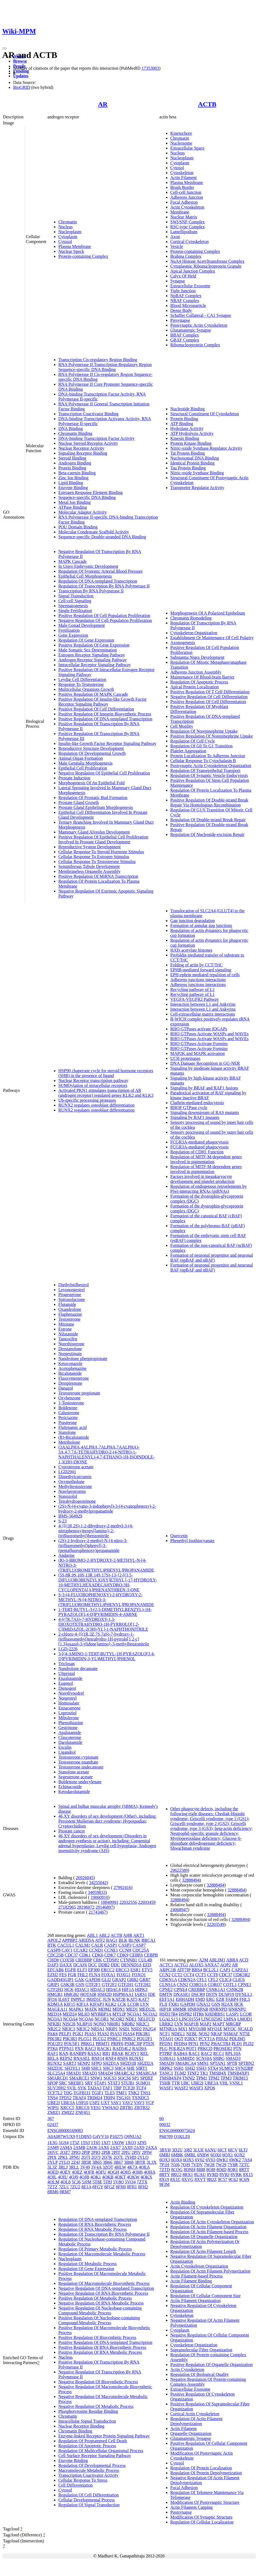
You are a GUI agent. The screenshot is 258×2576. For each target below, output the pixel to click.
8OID (221, 2169)
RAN (63, 2053)
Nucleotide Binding (187, 409)
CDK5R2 (241, 1974)
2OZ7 (65, 2152)
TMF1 (121, 2092)
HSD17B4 (168, 2014)
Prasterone (67, 1422)
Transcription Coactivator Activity (88, 2475)
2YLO (143, 2157)
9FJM (164, 2184)
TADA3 (94, 2088)
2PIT (115, 2152)
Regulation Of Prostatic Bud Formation (92, 797)
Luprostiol (67, 1712)
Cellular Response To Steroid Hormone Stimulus (101, 851)
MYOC (230, 2029)
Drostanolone (70, 1348)
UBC (185, 2083)
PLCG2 (99, 2038)
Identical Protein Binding (192, 463)
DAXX (65, 1965)
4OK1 (95, 2177)
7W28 (209, 2164)
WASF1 (166, 2088)
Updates (20, 76)
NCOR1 (101, 2019)
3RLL (74, 2167)
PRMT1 (103, 2043)
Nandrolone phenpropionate (82, 1358)
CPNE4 (180, 1989)
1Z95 (142, 2142)
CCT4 (189, 1974)
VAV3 (139, 2102)
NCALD (245, 2029)
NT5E (244, 2033)
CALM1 (82, 1945)
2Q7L (118, 2157)
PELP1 (65, 2033)
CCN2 (165, 1974)
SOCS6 (124, 2078)
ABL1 (92, 1935)
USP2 (94, 2102)
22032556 (128, 1902)
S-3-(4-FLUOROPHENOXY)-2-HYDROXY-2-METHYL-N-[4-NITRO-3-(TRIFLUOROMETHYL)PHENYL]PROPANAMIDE (106, 1599)
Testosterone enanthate (78, 1762)
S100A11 (167, 2058)
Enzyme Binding (73, 487)
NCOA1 (134, 2014)
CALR (97, 1945)
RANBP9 (78, 2053)
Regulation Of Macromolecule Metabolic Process (101, 2254)
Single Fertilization (75, 610)
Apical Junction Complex (192, 271)
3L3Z (52, 2167)
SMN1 (203, 2063)
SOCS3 (110, 2078)
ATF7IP (183, 1969)
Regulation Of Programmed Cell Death (92, 2440)
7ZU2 (75, 2187)
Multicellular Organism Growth (86, 689)
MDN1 (119, 2009)
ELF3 (82, 1969)
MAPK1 (76, 2009)
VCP (149, 2102)
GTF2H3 (55, 1989)
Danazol (65, 1388)
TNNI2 (188, 2078)
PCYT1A (207, 2038)
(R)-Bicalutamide (73, 1437)
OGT (179, 2038)
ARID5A (86, 1940)
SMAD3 (89, 2073)
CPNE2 (166, 1989)
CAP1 (225, 1969)
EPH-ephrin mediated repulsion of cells (205, 974)
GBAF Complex (184, 340)
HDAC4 (113, 1989)
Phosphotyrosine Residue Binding (88, 2411)
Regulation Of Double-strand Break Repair (208, 819)
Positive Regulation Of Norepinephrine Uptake (211, 736)
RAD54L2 (122, 2048)
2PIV (136, 2152)
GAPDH (93, 1979)
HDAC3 (97, 1989)
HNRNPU (237, 2009)
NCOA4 (70, 2019)
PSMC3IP (133, 2043)
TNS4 (52, 2097)
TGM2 (180, 2073)
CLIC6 (239, 1979)
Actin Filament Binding (191, 2281)
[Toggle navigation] (4, 48)
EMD (200, 1999)
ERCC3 (122, 1969)
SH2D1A (111, 2063)
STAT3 (114, 2083)
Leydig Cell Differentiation (82, 679)
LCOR (133, 2004)
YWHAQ (110, 2107)
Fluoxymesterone (73, 1378)
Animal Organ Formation (80, 758)
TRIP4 (109, 2097)
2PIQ (95, 2152)
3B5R (86, 2162)
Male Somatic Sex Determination (87, 650)
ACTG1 (181, 1965)
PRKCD (205, 2048)
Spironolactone (71, 1299)
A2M (203, 1960)
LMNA (229, 2019)
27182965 (67, 1907)
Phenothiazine (70, 1722)
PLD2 (248, 2043)
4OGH (113, 2172)
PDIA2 (222, 2038)
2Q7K (107, 2157)
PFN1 (193, 2043)
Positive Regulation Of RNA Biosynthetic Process (102, 2347)
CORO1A (198, 1984)
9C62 (233, 2179)
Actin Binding (182, 2202)
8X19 (164, 2179)
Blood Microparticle (188, 305)
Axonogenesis (182, 642)
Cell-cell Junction (185, 192)
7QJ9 (185, 2164)
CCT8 (212, 1974)
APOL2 (54, 1940)
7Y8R (232, 2164)
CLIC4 (225, 1979)
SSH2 (190, 2068)
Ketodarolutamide (74, 1791)
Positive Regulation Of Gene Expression (94, 645)
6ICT (222, 2150)
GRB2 (132, 1979)
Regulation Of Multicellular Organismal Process (100, 2450)
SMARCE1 (79, 2078)
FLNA (94, 1974)
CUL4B (145, 1960)
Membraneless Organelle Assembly (89, 871)
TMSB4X (217, 2073)
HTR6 (198, 2014)
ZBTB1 (126, 2107)
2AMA (66, 2147)
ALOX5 (196, 1965)
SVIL (71, 2088)
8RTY (164, 2174)
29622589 (179, 1870)
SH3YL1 (73, 2068)
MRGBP (233, 2024)
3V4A (96, 2167)
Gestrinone (68, 1727)
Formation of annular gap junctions (201, 925)
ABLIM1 (217, 1960)
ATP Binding (181, 423)
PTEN (148, 2043)
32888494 (190, 1880)
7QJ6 (175, 2164)
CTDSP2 (111, 1960)
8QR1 (233, 2169)
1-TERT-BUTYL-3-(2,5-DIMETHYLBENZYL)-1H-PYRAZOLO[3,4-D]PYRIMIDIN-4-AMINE (105, 1612)
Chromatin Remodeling (191, 618)
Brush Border (182, 187)
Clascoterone (69, 1737)
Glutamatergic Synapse (190, 330)
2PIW (147, 2152)
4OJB (84, 2177)
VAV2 (127, 2102)
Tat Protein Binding (187, 453)
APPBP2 (70, 1940)
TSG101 (123, 2097)
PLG (163, 2048)
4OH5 (125, 2172)
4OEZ (77, 2172)
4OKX (146, 2177)
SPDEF (146, 2078)
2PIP (86, 2152)
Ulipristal (66, 1673)
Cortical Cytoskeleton (189, 241)
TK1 (204, 2073)
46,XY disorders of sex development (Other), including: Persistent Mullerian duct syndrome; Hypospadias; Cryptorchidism (107, 1821)
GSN (80, 1984)
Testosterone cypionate (78, 1757)
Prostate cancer (71, 1831)
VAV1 (116, 2102)
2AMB (79, 2147)
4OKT (120, 2177)
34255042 (98, 1882)
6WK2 (235, 2159)
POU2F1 (144, 2038)
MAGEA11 (57, 2009)
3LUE (198, 2150)
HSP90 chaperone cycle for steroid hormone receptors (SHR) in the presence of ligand (105, 1073)
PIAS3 (116, 2033)
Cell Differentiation (75, 2485)
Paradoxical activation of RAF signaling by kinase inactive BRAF (208, 1095)
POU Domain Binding (78, 527)
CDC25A (141, 1950)
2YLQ (64, 2162)
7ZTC (244, 2164)
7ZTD (164, 2169)
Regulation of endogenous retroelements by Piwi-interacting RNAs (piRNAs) (208, 1189)
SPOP (52, 2083)
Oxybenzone (69, 1398)
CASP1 (110, 1945)
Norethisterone (71, 1343)
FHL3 (244, 1999)
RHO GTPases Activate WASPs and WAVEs (209, 1033)
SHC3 (108, 2068)
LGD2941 (67, 1471)
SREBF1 (76, 2083)
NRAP (216, 2033)
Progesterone (69, 1294)
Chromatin (67, 222)
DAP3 (52, 1965)
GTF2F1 (93, 1984)
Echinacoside (70, 1786)
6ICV (232, 2150)
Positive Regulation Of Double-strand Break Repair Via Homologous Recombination (209, 802)
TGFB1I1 (81, 2092)
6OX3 (164, 2159)
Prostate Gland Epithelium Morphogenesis (95, 807)
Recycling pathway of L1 (192, 989)
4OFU (100, 2172)
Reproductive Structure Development (91, 748)
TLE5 (110, 2092)
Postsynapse (181, 2512)
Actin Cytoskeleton (187, 207)
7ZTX (142, 2182)
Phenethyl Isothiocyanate (192, 1540)
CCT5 (200, 1974)
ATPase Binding (72, 507)
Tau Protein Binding (188, 468)
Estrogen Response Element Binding (90, 492)
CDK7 (110, 1955)
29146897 (104, 1907)
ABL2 (104, 1935)
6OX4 (176, 2159)
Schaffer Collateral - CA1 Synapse (200, 315)
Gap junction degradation (192, 920)
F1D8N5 (83, 2136)
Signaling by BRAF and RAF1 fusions (204, 1088)
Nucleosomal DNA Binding (194, 458)
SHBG (219, 2058)
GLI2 (106, 1979)
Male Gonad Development (81, 625)
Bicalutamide (70, 1373)
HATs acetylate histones (191, 950)
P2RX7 (191, 2038)
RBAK (117, 2053)
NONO (99, 2024)
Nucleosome (181, 143)
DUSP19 (226, 1994)
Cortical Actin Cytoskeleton (194, 2413)
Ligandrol (67, 1752)
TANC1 (166, 2073)
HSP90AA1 (123, 1994)
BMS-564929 (70, 1516)
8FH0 (121, 2187)
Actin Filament (183, 177)
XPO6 (209, 2088)
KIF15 (69, 2004)
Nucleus (65, 226)
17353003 (150, 68)
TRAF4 (79, 2097)
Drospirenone (70, 1383)
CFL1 (202, 1979)
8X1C (175, 2179)
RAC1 (194, 2053)
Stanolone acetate (73, 1772)
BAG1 (111, 1940)
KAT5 (132, 1999)
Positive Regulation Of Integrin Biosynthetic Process (104, 714)
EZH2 (52, 1974)
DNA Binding (70, 428)
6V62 (200, 2159)
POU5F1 (72, 2043)
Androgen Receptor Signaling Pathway (92, 659)
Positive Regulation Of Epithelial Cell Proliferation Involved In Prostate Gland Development (103, 839)
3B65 (97, 2162)
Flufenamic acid (72, 1427)
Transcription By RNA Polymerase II (91, 591)
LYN (144, 2004)
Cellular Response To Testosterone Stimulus (97, 861)
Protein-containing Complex (83, 256)
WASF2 (181, 2088)
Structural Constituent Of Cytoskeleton (204, 413)
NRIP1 (111, 2029)
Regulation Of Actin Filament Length (203, 2251)
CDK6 (97, 1955)
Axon (175, 236)
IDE (152, 1994)
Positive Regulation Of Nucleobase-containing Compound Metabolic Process (99, 2320)
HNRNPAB (198, 2009)
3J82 (188, 2150)
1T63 (85, 2142)
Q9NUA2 (132, 2136)
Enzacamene (69, 1708)
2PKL (63, 2157)
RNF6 (122, 2058)
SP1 (135, 2078)
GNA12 (203, 2004)
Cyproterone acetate (75, 1466)
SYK (82, 2088)
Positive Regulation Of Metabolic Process (95, 2298)
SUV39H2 (56, 2088)
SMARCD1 (57, 2078)
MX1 (183, 2029)
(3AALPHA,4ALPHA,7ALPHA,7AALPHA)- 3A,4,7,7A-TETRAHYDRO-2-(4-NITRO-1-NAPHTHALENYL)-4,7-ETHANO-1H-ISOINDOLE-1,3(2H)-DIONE (106, 1454)
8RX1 (187, 2174)
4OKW (133, 2177)
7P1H (164, 2164)
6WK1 (222, 2159)
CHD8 (53, 1960)
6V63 (211, 2159)
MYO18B (197, 2029)
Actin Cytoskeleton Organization (199, 2266)
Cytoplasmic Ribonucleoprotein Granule (206, 266)
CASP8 (54, 1950)
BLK (123, 1940)
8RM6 (53, 2191)
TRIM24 (94, 2097)
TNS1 (145, 2092)
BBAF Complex (184, 335)
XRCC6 (82, 2107)
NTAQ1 (166, 2038)
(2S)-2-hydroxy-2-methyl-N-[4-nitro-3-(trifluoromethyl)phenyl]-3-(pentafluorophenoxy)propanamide (92, 1545)
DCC (92, 1965)
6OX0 (216, 2155)
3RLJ (63, 2167)
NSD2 (136, 2029)
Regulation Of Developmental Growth (92, 753)
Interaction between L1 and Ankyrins (203, 1004)
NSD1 (124, 2029)
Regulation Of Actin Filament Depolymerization (196, 2421)
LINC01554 (189, 2019)
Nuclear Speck (71, 251)
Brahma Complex (185, 256)
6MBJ (164, 2155)
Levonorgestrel (71, 1289)
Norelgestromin (72, 1491)
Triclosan (66, 1663)
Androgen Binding (74, 463)
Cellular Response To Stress (82, 2480)
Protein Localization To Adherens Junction (207, 755)
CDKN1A (168, 1979)
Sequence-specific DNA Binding (87, 497)
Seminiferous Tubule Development (89, 866)
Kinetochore (181, 133)
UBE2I (53, 2102)
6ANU (211, 2150)
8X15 (248, 2174)
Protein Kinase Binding (190, 443)
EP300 (94, 1969)
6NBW (203, 2155)
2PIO (76, 2152)
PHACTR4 (220, 2043)
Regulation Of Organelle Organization (203, 2236)
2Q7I (85, 2157)
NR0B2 (128, 2024)
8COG (177, 2169)
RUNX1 (136, 2058)
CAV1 (67, 1950)
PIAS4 (129, 2033)
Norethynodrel (71, 1693)
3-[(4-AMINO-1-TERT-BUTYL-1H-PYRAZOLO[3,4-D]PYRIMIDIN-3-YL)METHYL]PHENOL (106, 1656)
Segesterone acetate (75, 1776)
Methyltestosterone (75, 1486)
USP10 (82, 2102)
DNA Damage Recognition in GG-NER (205, 1063)
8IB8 (200, 2169)
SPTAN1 (217, 2063)
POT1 (191, 2048)
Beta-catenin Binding (77, 472)
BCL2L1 (211, 1969)
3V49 (85, 2167)
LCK (121, 2004)
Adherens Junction (186, 197)
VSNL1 (236, 2083)
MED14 (54, 2014)
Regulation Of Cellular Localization (202, 2522)
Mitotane (66, 1324)
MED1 (132, 2009)
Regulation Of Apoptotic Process (199, 682)
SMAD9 (166, 2063)
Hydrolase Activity (186, 428)
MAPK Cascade (72, 561)
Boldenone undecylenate (80, 1781)
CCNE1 (111, 1950)
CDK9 (122, 1955)
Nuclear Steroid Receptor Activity (88, 443)
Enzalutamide (70, 1678)
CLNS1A (167, 1984)
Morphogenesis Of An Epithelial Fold (91, 782)
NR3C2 (83, 2029)
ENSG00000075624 (177, 2130)
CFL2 (213, 1979)
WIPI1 (53, 2107)
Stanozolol (67, 1496)
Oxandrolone (69, 1309)
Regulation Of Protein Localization (201, 2468)
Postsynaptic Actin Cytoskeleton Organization (210, 765)
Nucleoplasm (69, 231)
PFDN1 (166, 2043)
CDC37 (71, 1955)
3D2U (177, 2150)
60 (161, 2118)
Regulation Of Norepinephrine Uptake (204, 731)
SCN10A (204, 2058)
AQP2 (225, 1965)
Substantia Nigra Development (197, 657)
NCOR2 (117, 2019)
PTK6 (52, 2048)
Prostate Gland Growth (78, 802)
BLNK (134, 1940)
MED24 (69, 2014)
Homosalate (68, 1703)
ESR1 (135, 1969)
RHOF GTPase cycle (188, 1107)
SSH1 (179, 2068)
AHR (127, 1935)
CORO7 (215, 1984)
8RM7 (65, 2191)
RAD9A (139, 2048)
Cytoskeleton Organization (193, 632)
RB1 (106, 2053)
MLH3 (84, 2014)
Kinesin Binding (184, 438)
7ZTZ (52, 2187)
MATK (91, 2009)
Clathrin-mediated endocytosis (197, 1102)
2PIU (126, 2152)
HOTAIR (88, 1994)
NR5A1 (98, 2029)
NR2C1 (143, 2024)
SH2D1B (128, 2063)
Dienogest (67, 1688)
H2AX (227, 2004)
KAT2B (119, 1999)
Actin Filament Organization (195, 2300)
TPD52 (65, 2097)
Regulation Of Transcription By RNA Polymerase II (104, 586)
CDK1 (85, 1955)
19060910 (99, 1897)
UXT (105, 2102)
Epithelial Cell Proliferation (82, 768)
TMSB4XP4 (170, 2078)
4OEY (65, 2172)
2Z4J (75, 2162)
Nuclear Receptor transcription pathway (93, 1080)
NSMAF (230, 2033)
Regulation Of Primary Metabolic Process (95, 2249)
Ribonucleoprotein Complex (195, 345)
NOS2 (204, 2033)
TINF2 (193, 2073)
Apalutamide (69, 1732)
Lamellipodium (183, 231)
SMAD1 (73, 2073)
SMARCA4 (146, 2073)
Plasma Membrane (74, 246)
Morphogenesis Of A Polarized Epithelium (207, 613)
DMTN (165, 1994)
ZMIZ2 (67, 2112)
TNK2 (133, 2092)
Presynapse (180, 320)
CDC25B (55, 1955)
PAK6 (52, 2033)
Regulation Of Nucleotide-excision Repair (207, 834)
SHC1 (96, 2068)
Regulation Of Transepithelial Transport (205, 770)
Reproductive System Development (89, 846)
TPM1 (201, 2078)
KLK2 (110, 2004)
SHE (131, 2068)
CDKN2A (187, 1979)
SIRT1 (141, 2068)
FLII (163, 2004)
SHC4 (120, 2068)
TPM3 (226, 2078)
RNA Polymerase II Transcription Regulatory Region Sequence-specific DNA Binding (105, 367)
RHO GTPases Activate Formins (199, 1043)
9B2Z (212, 2179)
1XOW (118, 2142)
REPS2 (66, 2058)
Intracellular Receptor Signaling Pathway (94, 664)
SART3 (69, 2063)
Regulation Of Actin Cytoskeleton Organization (212, 2222)
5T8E (97, 2182)
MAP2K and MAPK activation (197, 1053)
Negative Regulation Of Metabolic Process (96, 2406)
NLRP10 (84, 2024)
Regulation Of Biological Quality (199, 2374)
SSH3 (201, 2068)
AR (103, 104)
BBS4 (196, 1969)
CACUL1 (65, 1945)
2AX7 (115, 2147)
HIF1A (128, 1989)
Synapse (177, 281)
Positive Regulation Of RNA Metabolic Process (100, 2352)
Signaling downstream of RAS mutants (204, 1112)
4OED (53, 2172)
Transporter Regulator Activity (197, 487)
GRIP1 (53, 1984)
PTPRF (165, 2053)
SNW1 (96, 2078)
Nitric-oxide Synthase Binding (197, 472)
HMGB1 (55, 1994)
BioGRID (21, 87)
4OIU (63, 2177)
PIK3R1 (143, 2033)
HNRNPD (218, 2009)
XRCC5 (67, 2107)
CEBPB (151, 1955)
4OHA (149, 2172)
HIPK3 (141, 1989)
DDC (115, 1965)
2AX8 (127, 2147)
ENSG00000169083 (65, 2130)
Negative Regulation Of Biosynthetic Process (98, 2381)
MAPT (219, 2024)
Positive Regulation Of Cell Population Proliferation (104, 615)
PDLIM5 (237, 2038)
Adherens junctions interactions (198, 979)
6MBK (177, 2155)
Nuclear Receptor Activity (81, 448)
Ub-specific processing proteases (87, 1100)
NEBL (191, 2033)
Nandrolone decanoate (78, 1668)
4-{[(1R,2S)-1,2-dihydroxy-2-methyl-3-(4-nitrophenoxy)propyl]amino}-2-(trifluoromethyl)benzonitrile (95, 1531)
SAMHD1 (186, 2058)
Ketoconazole (70, 1363)
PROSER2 (222, 2048)
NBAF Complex (184, 300)
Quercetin (179, 1535)
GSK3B (67, 1984)
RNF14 (97, 2058)
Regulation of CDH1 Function (196, 1152)
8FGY (97, 2187)
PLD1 (236, 2043)
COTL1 (230, 1984)
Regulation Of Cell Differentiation (88, 2495)
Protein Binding (72, 468)
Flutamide (67, 1304)
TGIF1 (97, 2092)
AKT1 (138, 1935)
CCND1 (96, 1950)
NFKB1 (54, 2024)
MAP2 (205, 2024)
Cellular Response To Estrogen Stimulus (93, 856)
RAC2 (206, 2053)
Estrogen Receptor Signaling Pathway (91, 655)
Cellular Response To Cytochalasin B (203, 760)
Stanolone (67, 1432)
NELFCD (146, 2019)
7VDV (197, 2164)
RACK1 (104, 2048)
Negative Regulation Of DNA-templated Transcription (106, 2288)
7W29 (221, 2164)
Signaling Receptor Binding (82, 453)
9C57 (222, 2179)
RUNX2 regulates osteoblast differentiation (96, 1105)
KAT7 (144, 1999)
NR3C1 (68, 2029)
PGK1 (78, 2033)
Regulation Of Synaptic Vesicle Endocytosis (209, 775)
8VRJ (224, 2174)
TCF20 (128, 2088)
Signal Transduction (75, 595)
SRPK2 (166, 2068)
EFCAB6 (55, 1969)
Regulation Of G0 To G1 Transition (201, 746)
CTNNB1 (128, 1960)
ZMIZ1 (53, 2112)
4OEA (144, 2167)
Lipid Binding (70, 482)
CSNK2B (235, 1989)
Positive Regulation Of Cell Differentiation (96, 709)
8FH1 (132, 2187)
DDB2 (104, 1965)
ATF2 (100, 1940)
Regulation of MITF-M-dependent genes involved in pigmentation (206, 1159)
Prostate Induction (74, 778)
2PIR (105, 2152)
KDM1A (55, 2004)
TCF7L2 (54, 2092)
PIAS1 (90, 2033)
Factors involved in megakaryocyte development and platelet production (202, 1179)
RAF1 (52, 2053)
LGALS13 (168, 2019)
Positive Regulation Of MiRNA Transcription (98, 876)
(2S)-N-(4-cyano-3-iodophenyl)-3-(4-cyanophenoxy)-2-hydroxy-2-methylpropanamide (107, 1508)
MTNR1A (168, 2029)
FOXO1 (139, 1974)
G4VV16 (101, 2136)
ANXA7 (211, 1965)
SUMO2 (226, 2068)
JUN (107, 1999)
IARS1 (141, 1994)
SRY (89, 2083)
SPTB (232, 2063)
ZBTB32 (142, 2107)
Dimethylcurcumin (74, 1476)
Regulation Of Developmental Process (92, 2465)
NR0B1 (114, 2024)
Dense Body (181, 310)
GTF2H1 (126, 1984)
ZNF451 (82, 2112)
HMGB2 (71, 1994)
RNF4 (110, 2058)
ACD (243, 1960)
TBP (118, 2088)
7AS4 (247, 2159)
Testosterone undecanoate (81, 1767)
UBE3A (68, 2102)
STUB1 (127, 2083)
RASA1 (94, 2053)
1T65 (95, 2142)
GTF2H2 (143, 1984)
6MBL (190, 2155)
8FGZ (109, 2187)
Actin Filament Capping (191, 2507)
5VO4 (130, 2182)
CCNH (125, 1950)
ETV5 (147, 1969)
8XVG (188, 2179)
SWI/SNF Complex (187, 222)
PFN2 (205, 2043)
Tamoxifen (67, 1339)
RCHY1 (132, 2053)
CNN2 (182, 1984)
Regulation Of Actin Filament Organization (208, 2226)
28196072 (85, 1907)
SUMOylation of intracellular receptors (92, 1085)
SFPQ (96, 2063)
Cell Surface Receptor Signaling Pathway (94, 2455)
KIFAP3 (97, 2004)
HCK (69, 1989)
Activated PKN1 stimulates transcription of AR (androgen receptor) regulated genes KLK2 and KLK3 (105, 1093)
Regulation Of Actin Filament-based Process (209, 2231)
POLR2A (177, 2048)
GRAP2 (119, 1979)
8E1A (86, 2187)
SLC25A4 (56, 2073)
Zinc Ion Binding (73, 477)
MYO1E (214, 2029)
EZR (220, 1999)
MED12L (147, 2009)
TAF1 (107, 2088)
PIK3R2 (54, 2038)
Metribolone (69, 1442)
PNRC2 (129, 2038)
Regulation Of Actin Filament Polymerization (210, 2271)
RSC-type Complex (187, 226)
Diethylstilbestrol (73, 1284)
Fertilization (69, 630)
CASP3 (124, 1945)
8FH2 (143, 2187)
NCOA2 (150, 2014)
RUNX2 (54, 2063)
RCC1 (218, 2053)
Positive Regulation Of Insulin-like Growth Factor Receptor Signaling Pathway (102, 701)
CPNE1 (244, 1984)
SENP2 (83, 2063)
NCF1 (164, 2033)
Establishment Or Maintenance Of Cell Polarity (212, 637)
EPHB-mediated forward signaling (200, 969)
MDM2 (104, 2009)
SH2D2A (145, 2063)
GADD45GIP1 (60, 1979)
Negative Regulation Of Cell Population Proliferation (105, 620)
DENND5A (131, 1965)
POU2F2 (55, 2043)
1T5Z (75, 2142)
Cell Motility (181, 726)
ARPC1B (167, 1969)
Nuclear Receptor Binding (81, 2426)
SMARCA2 (124, 2073)
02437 (52, 2124)
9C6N (244, 2179)
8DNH (190, 2169)
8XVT (200, 2179)
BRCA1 (149, 1940)
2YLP (52, 2162)
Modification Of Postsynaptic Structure (204, 2502)
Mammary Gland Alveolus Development (94, 832)
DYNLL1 (243, 1994)
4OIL (52, 2177)
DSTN (211, 1994)
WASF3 (196, 2088)
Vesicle (176, 246)
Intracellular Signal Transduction (87, 2421)
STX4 (213, 2068)
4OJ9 (73, 2177)
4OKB (108, 2177)
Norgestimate (70, 1353)
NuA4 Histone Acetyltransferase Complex (207, 261)
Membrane (179, 212)
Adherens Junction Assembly (196, 672)
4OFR (89, 2172)
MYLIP (119, 2014)
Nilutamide (68, 1334)
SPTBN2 (246, 2063)
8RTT (244, 2169)
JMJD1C (94, 1999)
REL (144, 2053)
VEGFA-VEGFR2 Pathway (194, 999)
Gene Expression (73, 635)
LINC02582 (211, 2019)
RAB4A (180, 2053)
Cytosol (65, 241)
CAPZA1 (240, 1969)
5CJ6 (76, 2182)
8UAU (200, 2174)
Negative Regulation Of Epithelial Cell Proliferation (104, 773)
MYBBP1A (101, 2014)
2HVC (53, 2152)
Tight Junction (183, 290)
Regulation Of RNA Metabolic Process (92, 2229)
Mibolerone (68, 1717)
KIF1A (82, 2004)
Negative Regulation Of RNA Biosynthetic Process (103, 2293)
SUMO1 (143, 2083)
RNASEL (81, 2058)
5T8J (107, 2182)
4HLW (120, 2167)
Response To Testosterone (81, 684)
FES (63, 1974)
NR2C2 (54, 2029)
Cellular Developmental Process (86, 2500)
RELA (53, 2058)
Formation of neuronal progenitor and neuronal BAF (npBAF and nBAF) (211, 1257)
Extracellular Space (187, 148)
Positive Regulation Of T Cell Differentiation (210, 691)
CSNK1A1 (215, 1989)
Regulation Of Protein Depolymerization (206, 2472)
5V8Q (118, 2182)
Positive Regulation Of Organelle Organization (211, 2364)
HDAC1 (81, 1989)
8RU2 (176, 2174)
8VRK (236, 2174)
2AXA (151, 2147)
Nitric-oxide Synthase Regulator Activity (206, 448)
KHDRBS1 (215, 2014)
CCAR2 (81, 1950)
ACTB (207, 104)
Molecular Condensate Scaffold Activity (93, 532)
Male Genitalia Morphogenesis (85, 763)
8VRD (212, 2174)
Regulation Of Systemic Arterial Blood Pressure (100, 571)
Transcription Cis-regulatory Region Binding (97, 359)
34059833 (96, 1892)
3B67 (118, 2162)
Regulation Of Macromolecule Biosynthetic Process (104, 2283)
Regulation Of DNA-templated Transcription (97, 581)
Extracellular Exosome (190, 285)
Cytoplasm (67, 236)
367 (50, 2118)
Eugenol (65, 1683)
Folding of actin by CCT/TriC (196, 965)
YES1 (95, 2107)
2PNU (74, 2157)
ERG (210, 1999)
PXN (79, 2048)
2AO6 (92, 2147)
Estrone (65, 1329)
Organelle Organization (190, 2433)
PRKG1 (88, 2043)
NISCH (69, 2024)
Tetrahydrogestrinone (77, 1501)
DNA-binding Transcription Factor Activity (96, 438)
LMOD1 (244, 2019)
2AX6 (103, 2147)
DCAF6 (80, 1965)
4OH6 (137, 2172)
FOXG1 (123, 1974)
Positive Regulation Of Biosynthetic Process (97, 2337)
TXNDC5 (140, 2097)
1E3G (52, 2142)
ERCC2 (108, 1969)
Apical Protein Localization (194, 687)
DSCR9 (198, 1994)
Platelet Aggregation (188, 750)
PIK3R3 (70, 2038)
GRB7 (145, 1979)
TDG (68, 2092)
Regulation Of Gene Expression (86, 640)
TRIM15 (240, 2078)
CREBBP (83, 1960)
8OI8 (210, 2169)
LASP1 (232, 2014)
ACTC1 (166, 1965)
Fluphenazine (70, 1314)
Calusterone (68, 1412)
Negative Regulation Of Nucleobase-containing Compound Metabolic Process (100, 2310)
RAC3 (90, 2048)
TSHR (165, 2083)
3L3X (152, 2162)
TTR (175, 2083)
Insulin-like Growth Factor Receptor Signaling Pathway (107, 743)
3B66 (107, 2162)
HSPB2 (185, 2014)
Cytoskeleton (181, 172)
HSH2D (105, 1994)
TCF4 (141, 2088)
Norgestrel (67, 1698)
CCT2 (177, 1974)
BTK (51, 1945)
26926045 (84, 1877)
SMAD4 (105, 2073)
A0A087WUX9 (61, 2136)
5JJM (86, 2182)
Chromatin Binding (75, 433)
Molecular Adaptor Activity (82, 512)
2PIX (52, 2157)
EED (147, 1965)
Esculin (64, 1747)
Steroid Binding (72, 458)
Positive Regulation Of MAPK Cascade (93, 694)
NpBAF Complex (185, 295)
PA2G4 (149, 2029)
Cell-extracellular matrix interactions (202, 1014)
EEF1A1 (167, 1999)
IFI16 (52, 1999)
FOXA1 (108, 1974)
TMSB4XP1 (238, 2073)
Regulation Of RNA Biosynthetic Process (94, 2224)
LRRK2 (166, 2024)
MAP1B (191, 2024)
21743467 (97, 1912)
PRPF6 (117, 2043)
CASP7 (139, 1945)
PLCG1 (85, 2038)
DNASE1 (181, 1994)
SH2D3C (55, 2068)
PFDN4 (180, 2043)
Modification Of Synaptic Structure (201, 2517)
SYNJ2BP (244, 2068)
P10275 (116, 2136)
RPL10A (232, 2053)
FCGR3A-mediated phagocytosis (199, 1142)
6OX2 (239, 2155)
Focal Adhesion (184, 202)
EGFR (70, 1969)
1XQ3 (130, 2142)
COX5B (67, 1960)
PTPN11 (66, 2048)
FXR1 (173, 2004)
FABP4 (231, 1999)
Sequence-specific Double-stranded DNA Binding (102, 536)
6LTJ (243, 2150)
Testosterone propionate (79, 1393)
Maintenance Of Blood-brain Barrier (202, 677)
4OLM (53, 2182)
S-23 (62, 1521)
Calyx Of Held (183, 276)
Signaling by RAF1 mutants (194, 1117)
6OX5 (188, 2159)
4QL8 (65, 2182)
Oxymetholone (71, 1481)
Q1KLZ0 (182, 2136)
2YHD (130, 2157)
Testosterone (69, 1319)
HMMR (180, 2009)
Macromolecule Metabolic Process (88, 2470)
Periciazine (68, 1417)
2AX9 (139, 2147)
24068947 (179, 1909)
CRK (97, 1960)
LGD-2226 (68, 1649)
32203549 (215, 1924)
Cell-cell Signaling (74, 600)
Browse (20, 61)
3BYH (165, 2150)
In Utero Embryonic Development (88, 566)
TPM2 (213, 2078)
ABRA (232, 1960)
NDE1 (131, 2019)
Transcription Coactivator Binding (88, 413)
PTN (237, 2048)
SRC (63, 2083)
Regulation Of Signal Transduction (89, 2504)
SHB (85, 2068)
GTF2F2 (109, 1984)
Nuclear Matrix (183, 217)
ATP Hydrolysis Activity (192, 433)
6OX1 (227, 2155)
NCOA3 (54, 2019)
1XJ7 (106, 2142)
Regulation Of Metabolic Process (87, 2263)
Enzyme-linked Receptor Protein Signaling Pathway (104, 2436)
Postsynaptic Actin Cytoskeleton (198, 325)
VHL (223, 2083)
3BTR (139, 2162)
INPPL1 (78, 1999)
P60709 (166, 2136)
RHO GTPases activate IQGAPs (198, 1029)
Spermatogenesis (73, 605)
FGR (72, 1974)
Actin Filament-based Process (196, 2276)
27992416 (122, 1887)
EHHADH (185, 1999)
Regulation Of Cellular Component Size (205, 2295)
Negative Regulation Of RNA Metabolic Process (101, 2303)
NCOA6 (86, 2019)
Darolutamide (70, 1742)
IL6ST (63, 1999)
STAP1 (100, 2083)
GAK (79, 1979)
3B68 (129, 2162)
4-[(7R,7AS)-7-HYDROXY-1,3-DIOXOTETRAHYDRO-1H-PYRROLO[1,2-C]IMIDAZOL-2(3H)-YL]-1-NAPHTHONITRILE (103, 1624)
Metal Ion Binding (74, 502)
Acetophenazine (72, 1368)
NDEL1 (178, 2033)
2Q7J (96, 2157)
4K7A (132, 2167)
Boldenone (67, 1407)
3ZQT (108, 2167)
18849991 (109, 1902)
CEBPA (136, 1955)
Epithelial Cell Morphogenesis (85, 576)
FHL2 (83, 1974)
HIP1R (165, 2009)
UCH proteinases (185, 1058)
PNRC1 (114, 2038)
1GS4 (63, 2142)
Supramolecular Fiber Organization (201, 2349)
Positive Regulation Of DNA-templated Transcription (105, 719)
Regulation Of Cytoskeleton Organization (206, 2207)
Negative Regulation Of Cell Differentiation (209, 696)
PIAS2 (103, 2033)
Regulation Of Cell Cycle (192, 741)
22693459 (147, 1902)
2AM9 (53, 2147)
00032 (164, 2124)
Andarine (66, 1555)
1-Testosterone (71, 1402)
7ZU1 (64, 2187)
